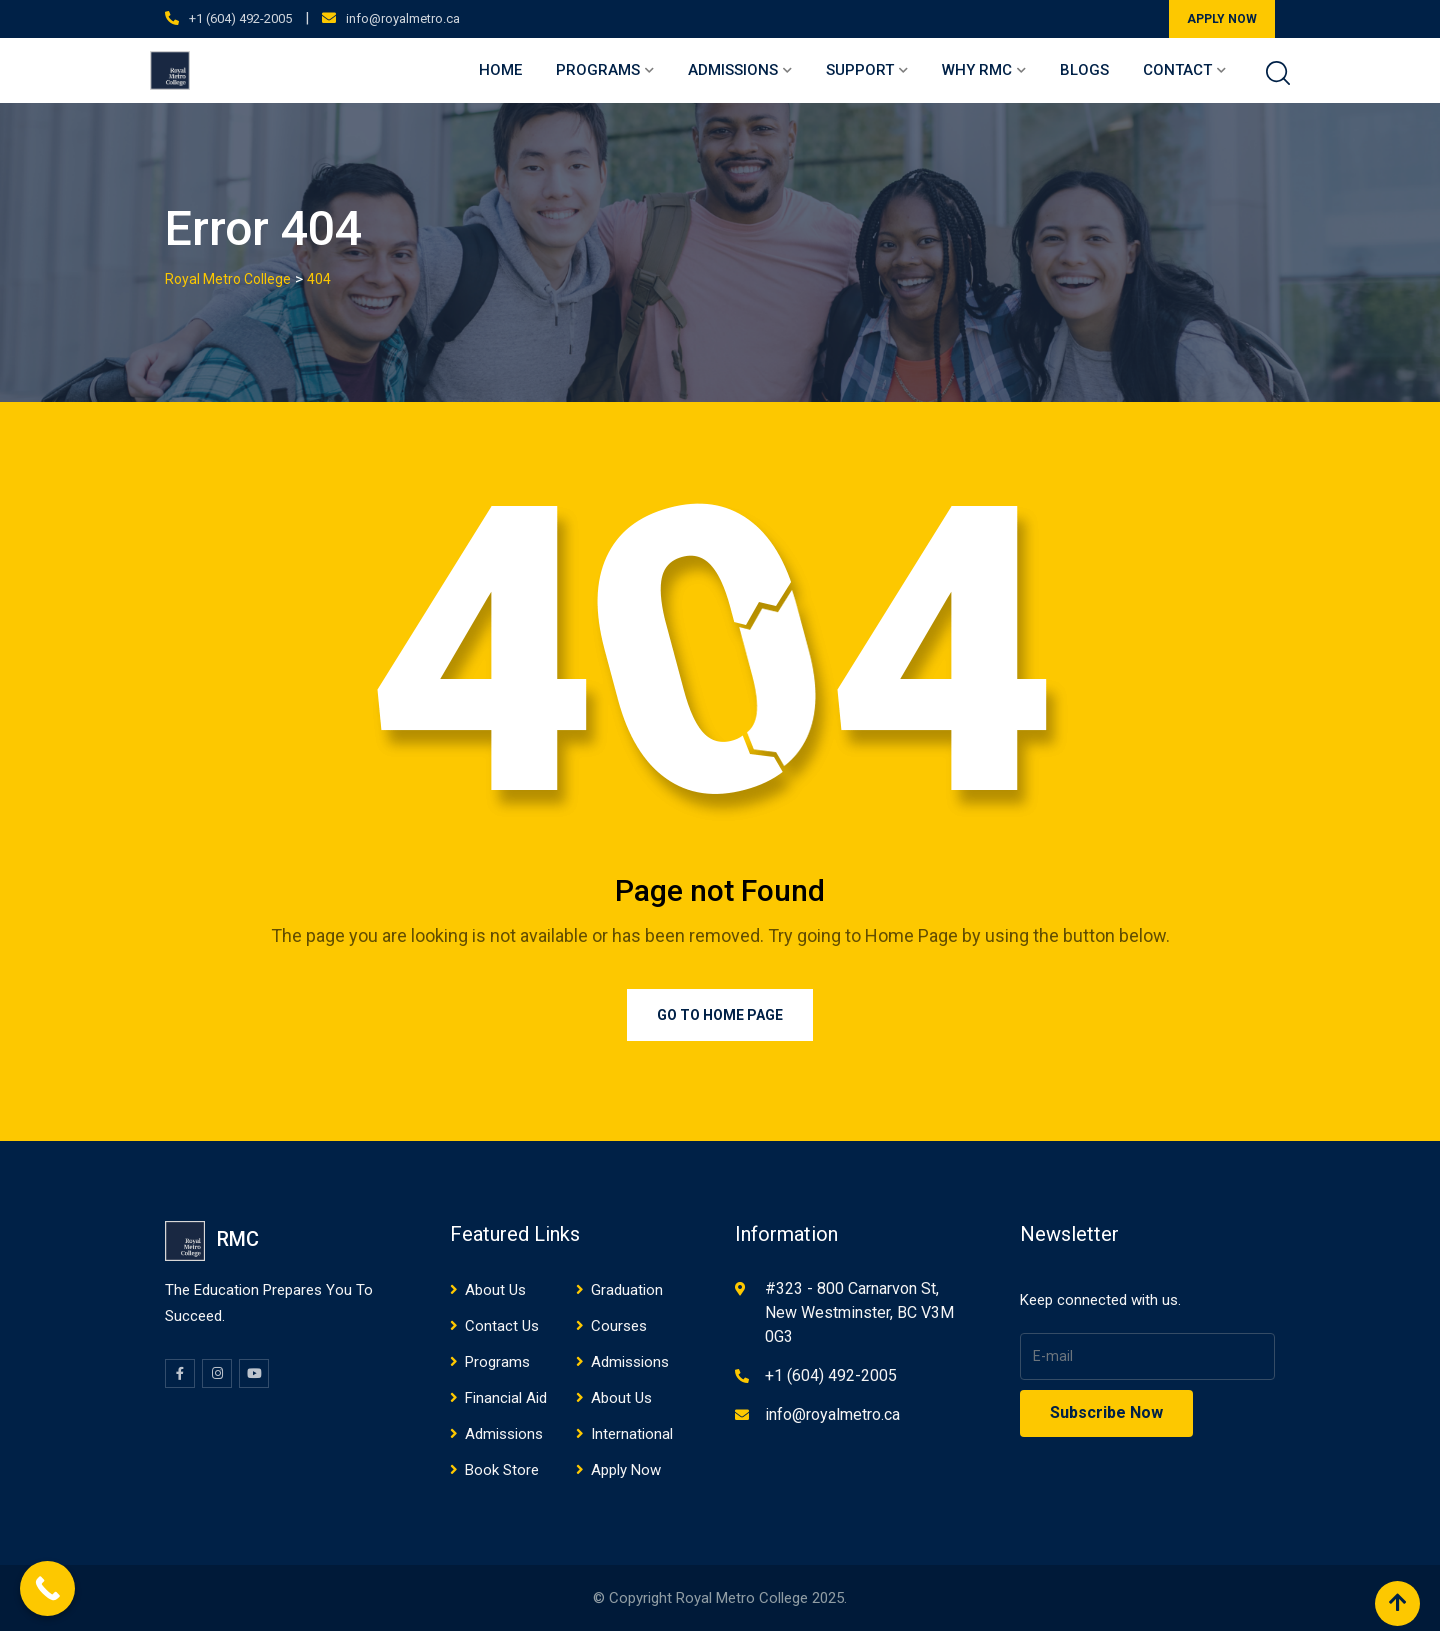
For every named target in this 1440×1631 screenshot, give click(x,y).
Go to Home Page (720, 1015)
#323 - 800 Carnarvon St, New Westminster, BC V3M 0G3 (859, 1312)
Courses (619, 1326)
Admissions (733, 70)
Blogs (1084, 70)
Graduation (627, 1290)
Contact (1177, 70)
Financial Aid (506, 1398)
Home (500, 70)
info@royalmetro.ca (403, 18)
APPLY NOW (1222, 19)
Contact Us (502, 1326)
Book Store (502, 1470)
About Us (495, 1290)
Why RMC (977, 70)
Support (860, 70)
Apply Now (626, 1470)
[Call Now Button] (47, 1588)
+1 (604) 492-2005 (240, 18)
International (632, 1434)
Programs (598, 70)
